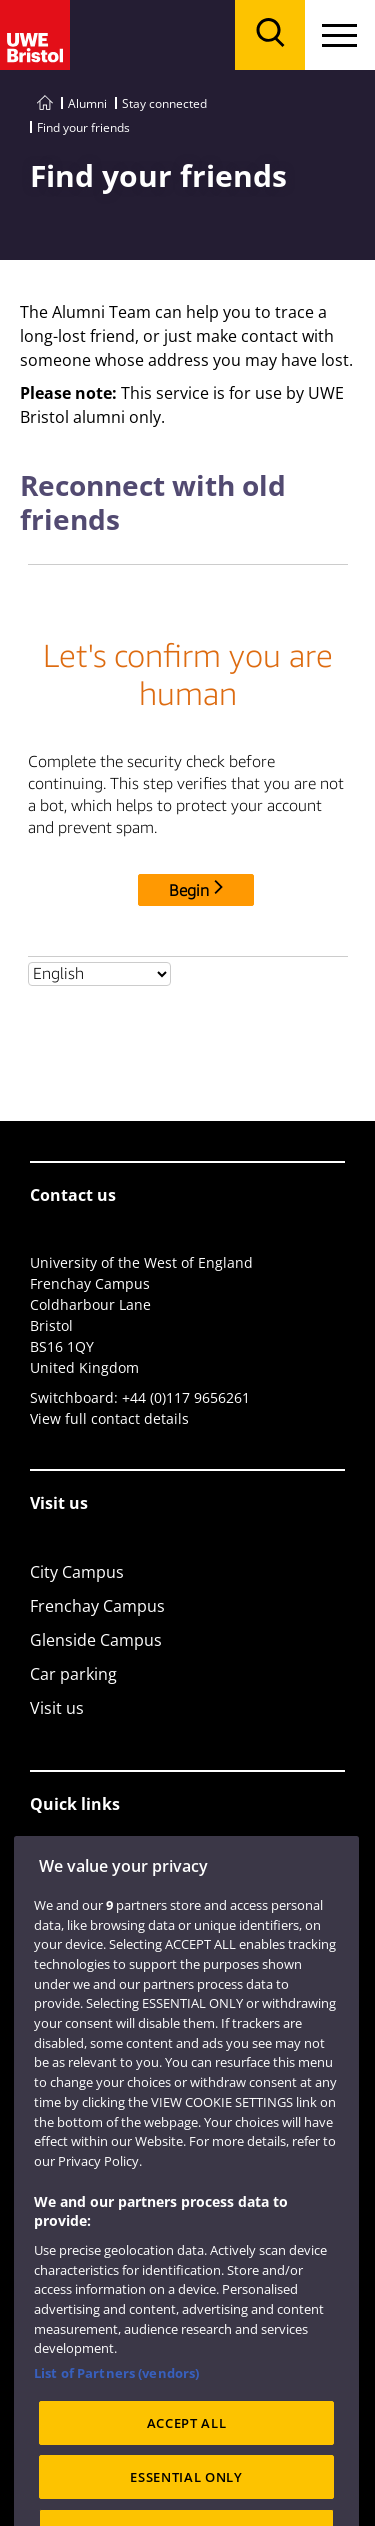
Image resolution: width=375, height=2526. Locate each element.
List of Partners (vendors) (116, 2442)
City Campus (77, 1572)
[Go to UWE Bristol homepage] (45, 103)
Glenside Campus (96, 1640)
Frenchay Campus (97, 1606)
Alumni (87, 103)
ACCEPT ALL (187, 2492)
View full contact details (109, 1418)
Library (56, 1873)
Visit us (57, 1708)
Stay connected (164, 103)
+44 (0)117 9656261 (186, 1397)
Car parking (73, 1674)
